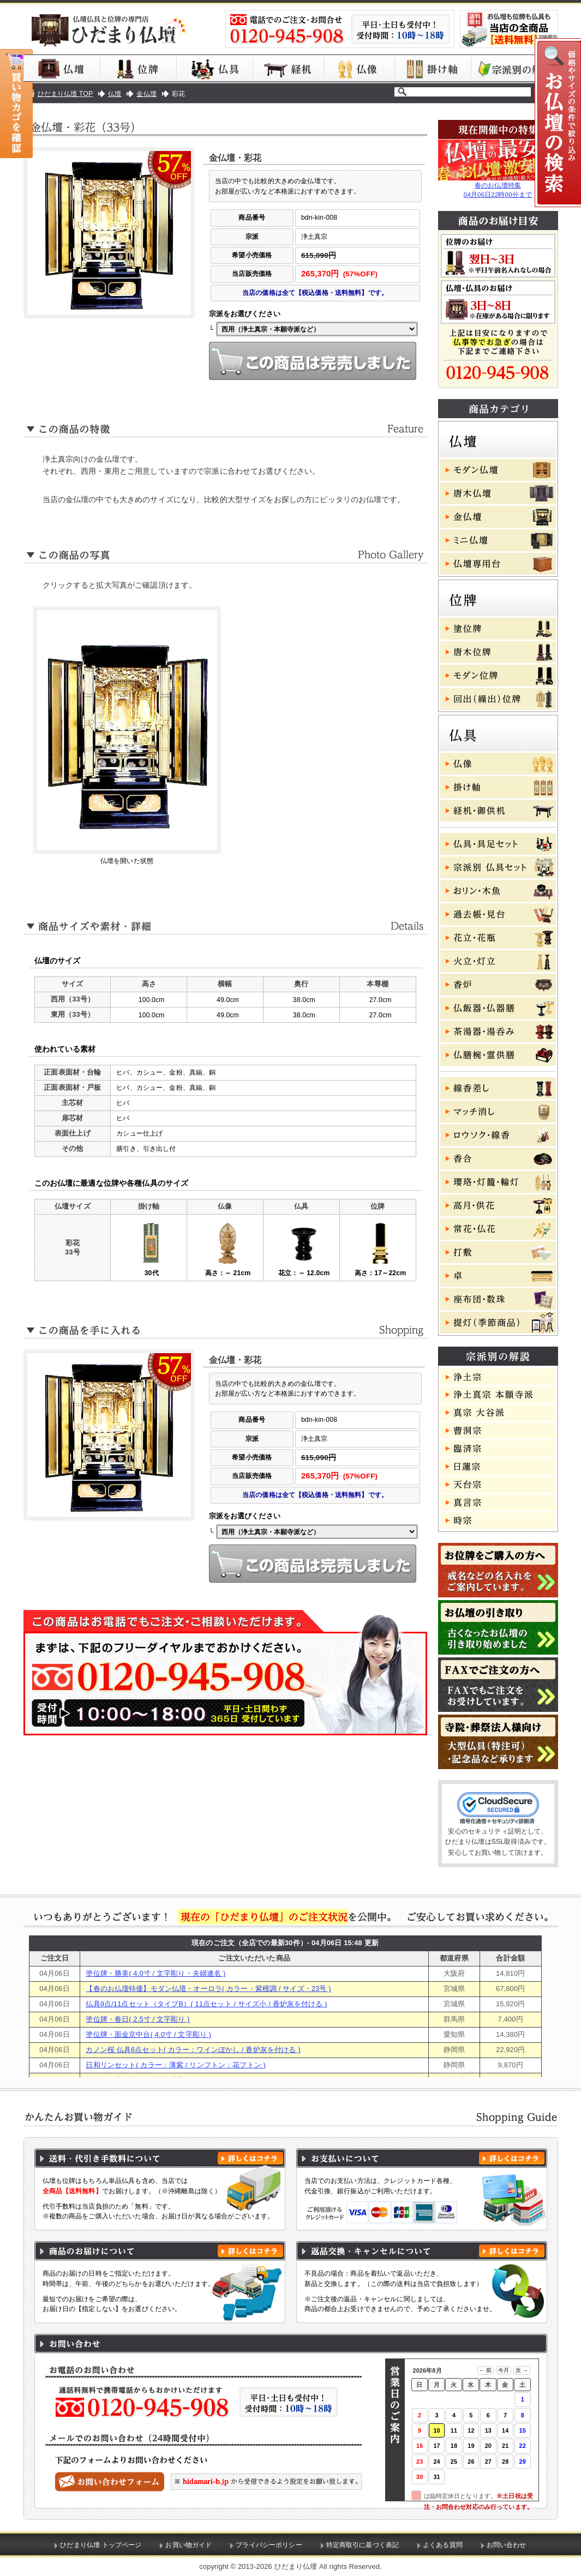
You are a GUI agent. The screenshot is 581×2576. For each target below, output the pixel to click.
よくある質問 (443, 2545)
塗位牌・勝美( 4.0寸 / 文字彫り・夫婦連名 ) (155, 1973)
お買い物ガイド (188, 2545)
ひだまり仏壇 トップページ (100, 2545)
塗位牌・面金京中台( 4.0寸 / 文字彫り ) (148, 2034)
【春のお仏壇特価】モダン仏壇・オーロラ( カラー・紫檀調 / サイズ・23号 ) (208, 1988)
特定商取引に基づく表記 (362, 2545)
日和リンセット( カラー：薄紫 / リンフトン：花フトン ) (176, 2065)
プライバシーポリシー (269, 2545)
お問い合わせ (506, 2545)
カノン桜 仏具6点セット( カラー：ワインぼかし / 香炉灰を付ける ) (193, 2050)
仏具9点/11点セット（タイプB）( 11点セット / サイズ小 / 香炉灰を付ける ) (206, 2004)
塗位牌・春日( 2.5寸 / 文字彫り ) (137, 2019)
